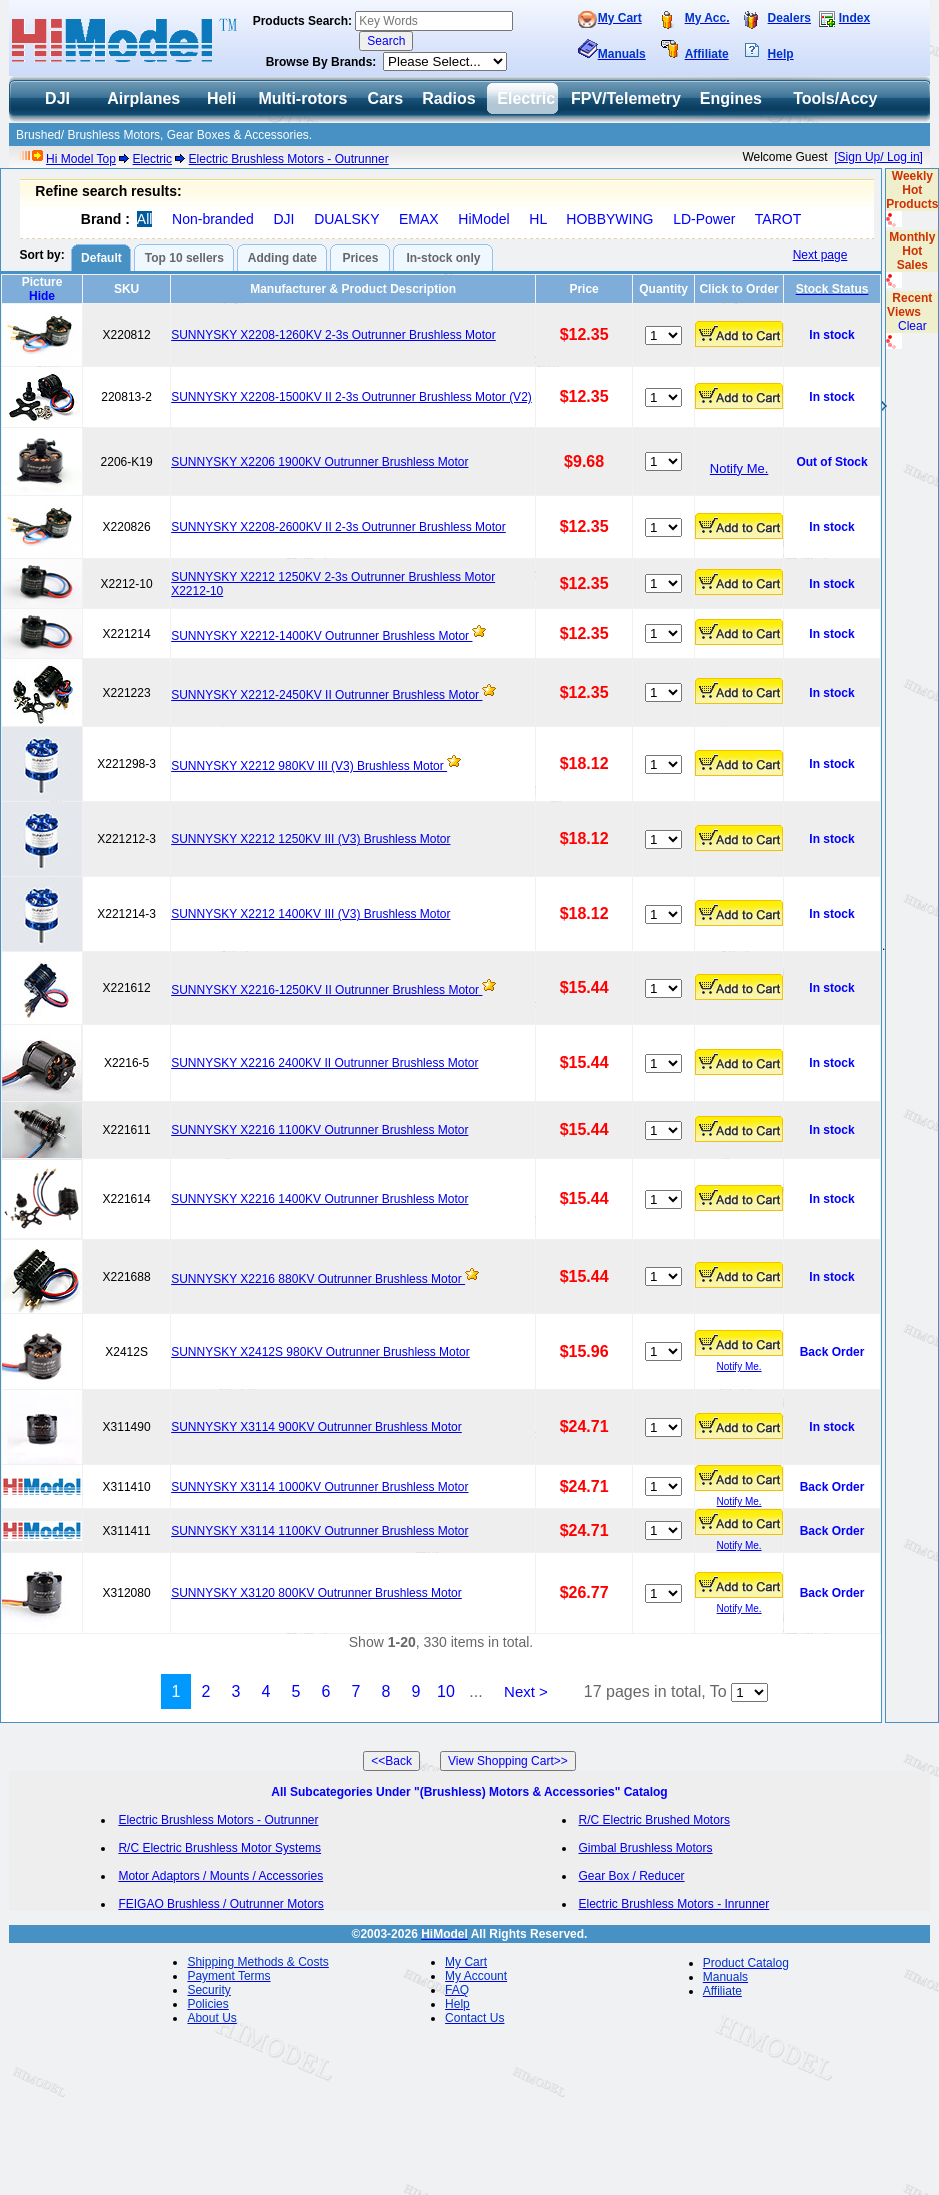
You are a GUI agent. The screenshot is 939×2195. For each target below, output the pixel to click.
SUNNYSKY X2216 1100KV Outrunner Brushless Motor (319, 1130)
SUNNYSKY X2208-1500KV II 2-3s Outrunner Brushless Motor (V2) (351, 397)
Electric (152, 159)
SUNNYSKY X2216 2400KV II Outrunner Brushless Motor (324, 1063)
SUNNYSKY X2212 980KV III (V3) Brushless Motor (309, 766)
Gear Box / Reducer (632, 1876)
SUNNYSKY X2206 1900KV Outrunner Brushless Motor (319, 462)
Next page (820, 255)
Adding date (282, 258)
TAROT (778, 219)
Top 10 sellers (184, 258)
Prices (360, 258)
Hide (42, 296)
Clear (912, 326)
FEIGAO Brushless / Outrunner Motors (220, 1904)
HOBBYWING (609, 219)
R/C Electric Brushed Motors (654, 1820)
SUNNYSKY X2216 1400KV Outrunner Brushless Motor (319, 1199)
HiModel (483, 219)
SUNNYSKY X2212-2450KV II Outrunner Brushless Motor (326, 695)
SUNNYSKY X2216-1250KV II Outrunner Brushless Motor (326, 990)
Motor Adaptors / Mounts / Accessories (220, 1876)
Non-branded (213, 219)
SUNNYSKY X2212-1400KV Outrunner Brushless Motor (321, 636)
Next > (526, 1691)
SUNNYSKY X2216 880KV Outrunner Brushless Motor (318, 1279)
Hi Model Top (81, 159)
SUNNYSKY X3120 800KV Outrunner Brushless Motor (316, 1593)
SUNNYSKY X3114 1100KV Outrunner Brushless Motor (319, 1531)
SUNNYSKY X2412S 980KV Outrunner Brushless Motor (320, 1352)
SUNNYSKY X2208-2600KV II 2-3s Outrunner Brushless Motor (338, 527)
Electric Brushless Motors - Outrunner (289, 159)
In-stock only (443, 258)
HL (537, 219)
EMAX (419, 219)
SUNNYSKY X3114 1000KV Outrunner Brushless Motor (319, 1487)
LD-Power (704, 219)
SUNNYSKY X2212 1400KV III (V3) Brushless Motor (310, 914)
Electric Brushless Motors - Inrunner (674, 1904)
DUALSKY (346, 219)
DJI (283, 219)
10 (446, 1691)
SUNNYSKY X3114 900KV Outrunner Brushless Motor (316, 1427)
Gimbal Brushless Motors (646, 1848)
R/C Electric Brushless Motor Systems (219, 1848)
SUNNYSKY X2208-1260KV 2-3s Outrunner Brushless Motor (333, 335)
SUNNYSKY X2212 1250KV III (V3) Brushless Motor (310, 839)
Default (101, 258)
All (145, 219)
